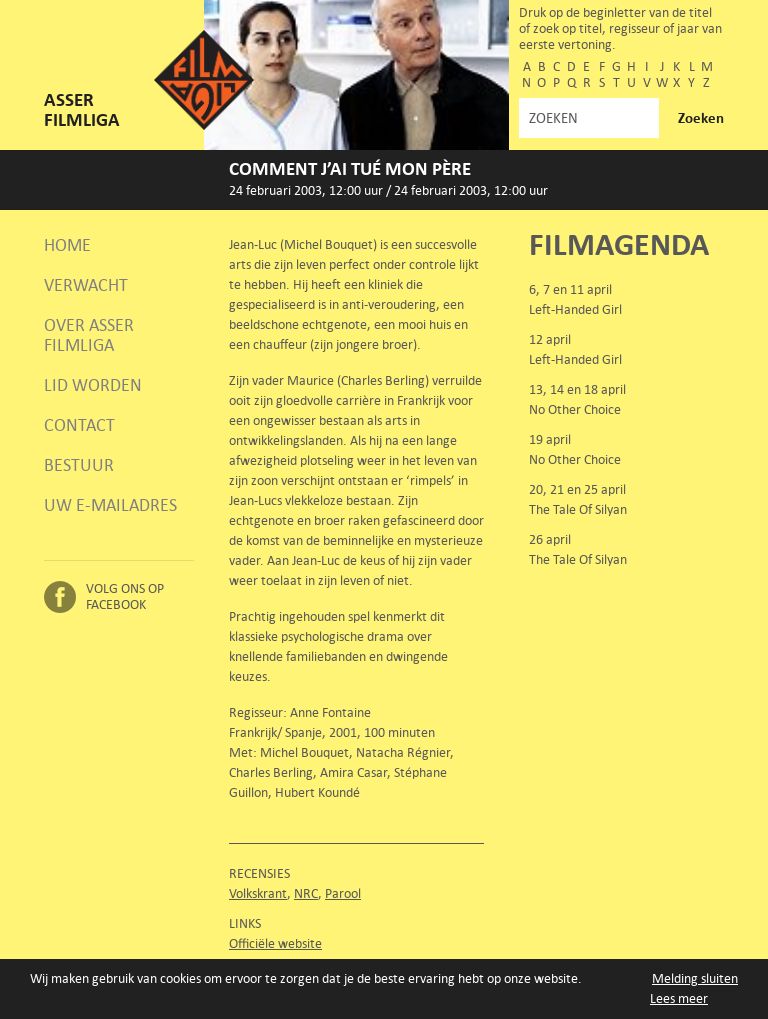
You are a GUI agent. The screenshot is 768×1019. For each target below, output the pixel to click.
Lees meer (679, 998)
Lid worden (93, 385)
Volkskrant (258, 893)
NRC (306, 893)
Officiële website (275, 943)
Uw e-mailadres (110, 505)
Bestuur (79, 465)
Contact (79, 425)
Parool (343, 893)
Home (67, 245)
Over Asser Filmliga (89, 335)
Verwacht (86, 285)
